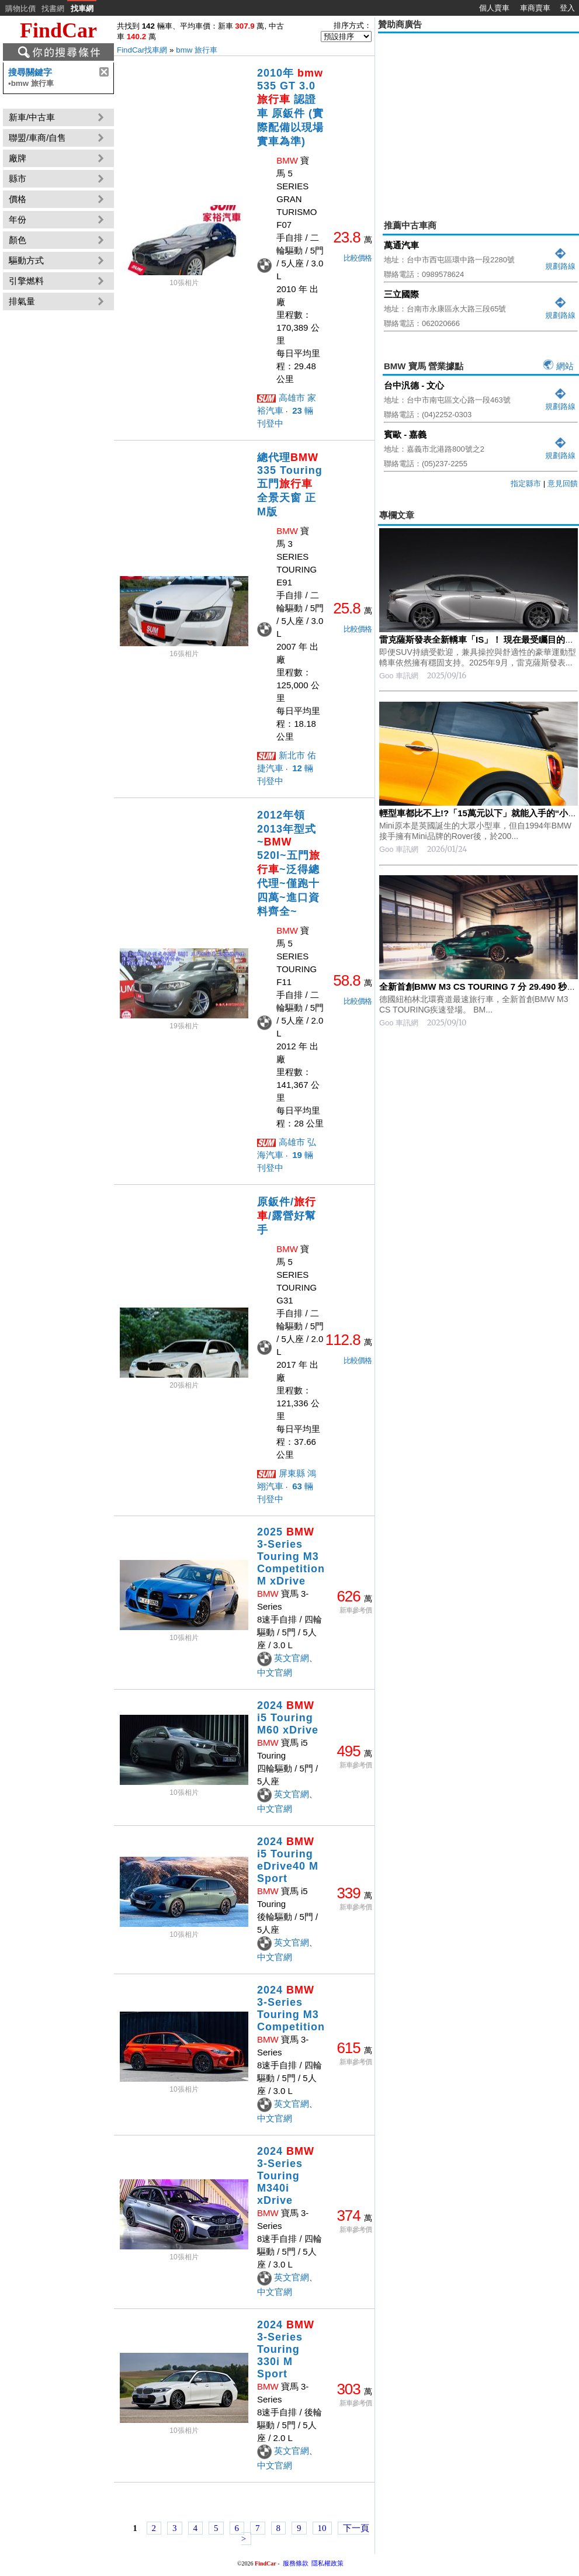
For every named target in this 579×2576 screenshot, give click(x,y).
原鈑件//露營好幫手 (286, 1216)
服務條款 (295, 2563)
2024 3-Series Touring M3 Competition (291, 2008)
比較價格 (358, 258)
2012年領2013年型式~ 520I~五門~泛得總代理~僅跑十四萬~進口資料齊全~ (288, 863)
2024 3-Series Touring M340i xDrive (285, 2175)
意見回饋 (562, 483)
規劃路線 (560, 261)
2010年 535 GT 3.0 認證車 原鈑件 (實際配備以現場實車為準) (290, 107)
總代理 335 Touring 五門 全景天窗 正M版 (290, 485)
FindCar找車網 (142, 50)
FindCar (58, 30)
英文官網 (291, 1658)
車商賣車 (535, 8)
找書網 (52, 8)
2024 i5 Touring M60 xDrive (287, 1718)
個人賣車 (494, 8)
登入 (567, 8)
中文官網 (274, 1672)
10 (322, 2528)
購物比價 (20, 8)
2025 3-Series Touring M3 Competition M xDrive (291, 1556)
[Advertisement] (478, 118)
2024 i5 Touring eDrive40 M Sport (287, 1860)
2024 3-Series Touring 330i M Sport (285, 2349)
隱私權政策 (327, 2563)
